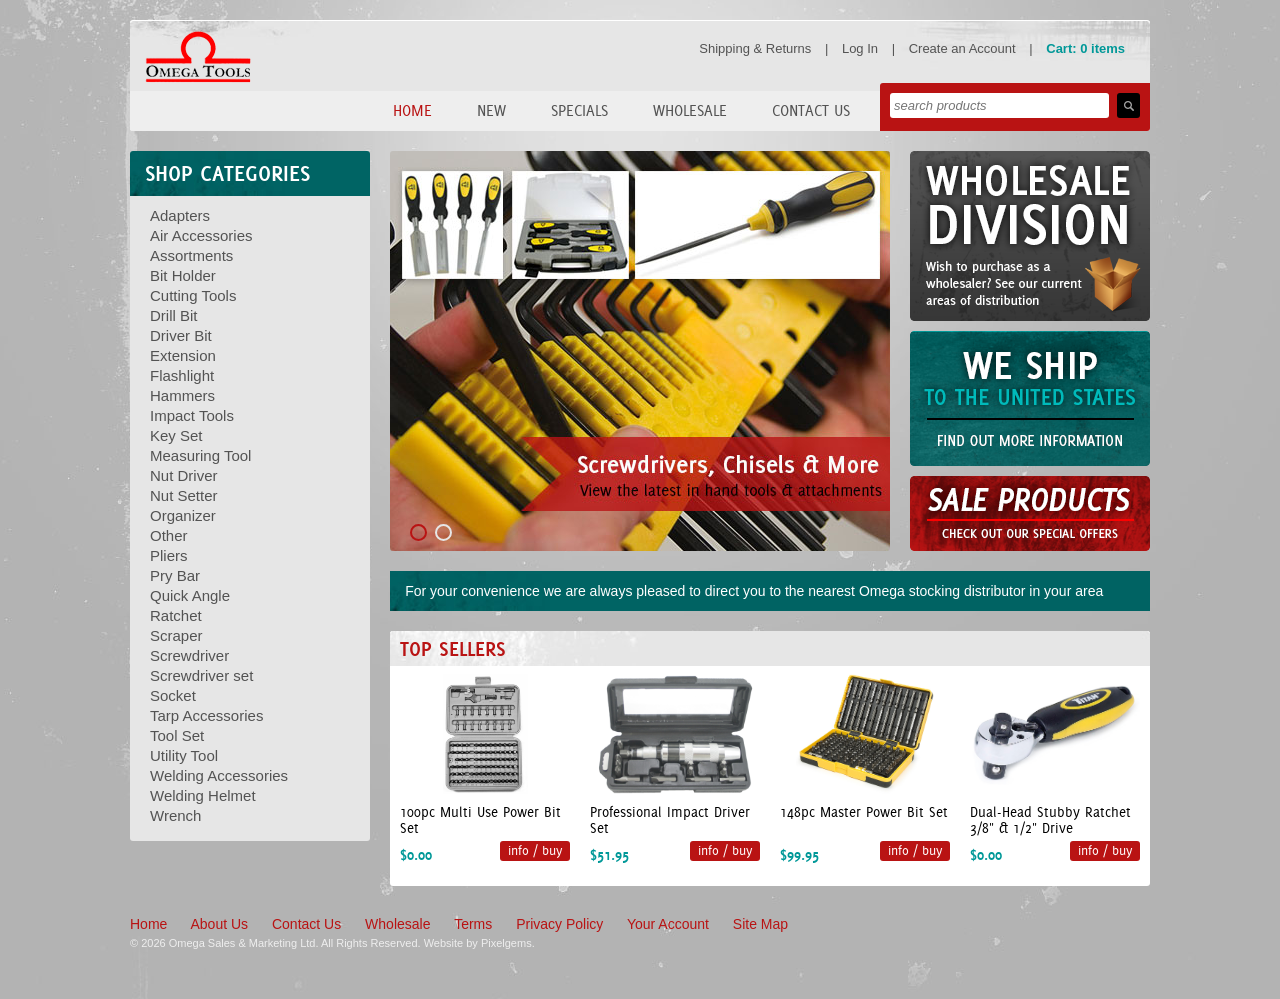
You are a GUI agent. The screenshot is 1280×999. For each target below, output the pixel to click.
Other (169, 535)
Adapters (180, 215)
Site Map (760, 924)
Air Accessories (201, 235)
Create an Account (962, 48)
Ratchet (176, 615)
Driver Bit (181, 335)
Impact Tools (192, 415)
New (491, 110)
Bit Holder (183, 275)
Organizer (183, 515)
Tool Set (177, 735)
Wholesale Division (1030, 236)
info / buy (535, 850)
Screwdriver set (201, 675)
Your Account (668, 924)
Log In (860, 48)
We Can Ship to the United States (1030, 398)
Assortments (191, 255)
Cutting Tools (193, 295)
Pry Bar (175, 575)
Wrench (175, 815)
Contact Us (811, 110)
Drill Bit (174, 315)
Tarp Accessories (206, 715)
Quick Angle (190, 595)
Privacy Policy (559, 924)
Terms (473, 924)
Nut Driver (184, 475)
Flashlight (182, 375)
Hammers (182, 395)
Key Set (176, 435)
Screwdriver (189, 655)
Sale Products (1030, 513)
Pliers (169, 555)
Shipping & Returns (755, 48)
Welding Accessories (219, 775)
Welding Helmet (203, 795)
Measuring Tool (200, 455)
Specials (579, 110)
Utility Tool (184, 755)
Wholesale (690, 110)
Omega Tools (198, 57)
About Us (219, 924)
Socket (173, 695)
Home (412, 110)
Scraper (176, 635)
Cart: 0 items (1085, 48)
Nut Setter (184, 495)
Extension (183, 355)
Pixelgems (506, 943)
